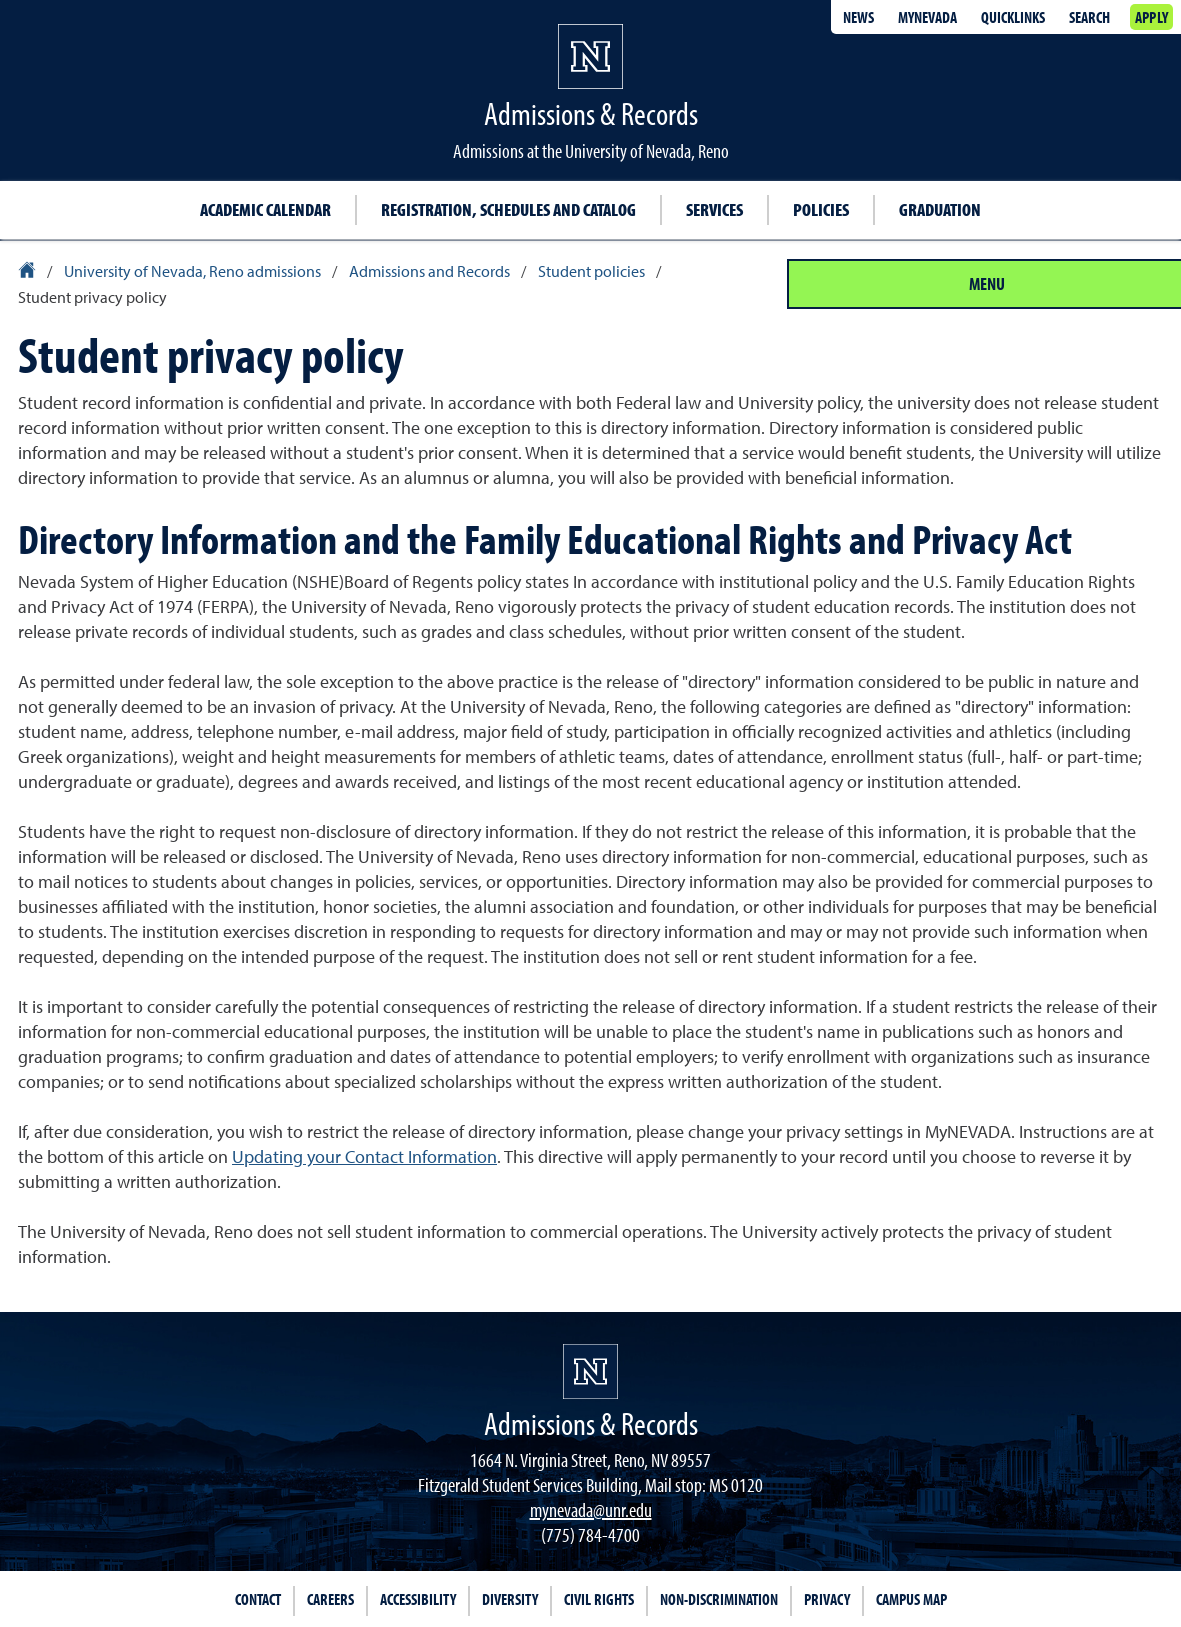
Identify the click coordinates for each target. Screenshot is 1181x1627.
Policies (821, 209)
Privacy (827, 1599)
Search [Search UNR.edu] (1089, 17)
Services (714, 209)
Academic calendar (265, 209)
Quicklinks (1013, 17)
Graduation (940, 209)
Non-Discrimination (719, 1599)
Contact (258, 1599)
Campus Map (911, 1599)
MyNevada (927, 17)
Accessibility (418, 1599)
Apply (1151, 17)
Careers (330, 1599)
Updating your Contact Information (364, 1156)
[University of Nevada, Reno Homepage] (590, 1371)
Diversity (510, 1599)
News (858, 17)
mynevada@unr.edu (591, 1509)
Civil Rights (599, 1599)
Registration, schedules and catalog (508, 209)
